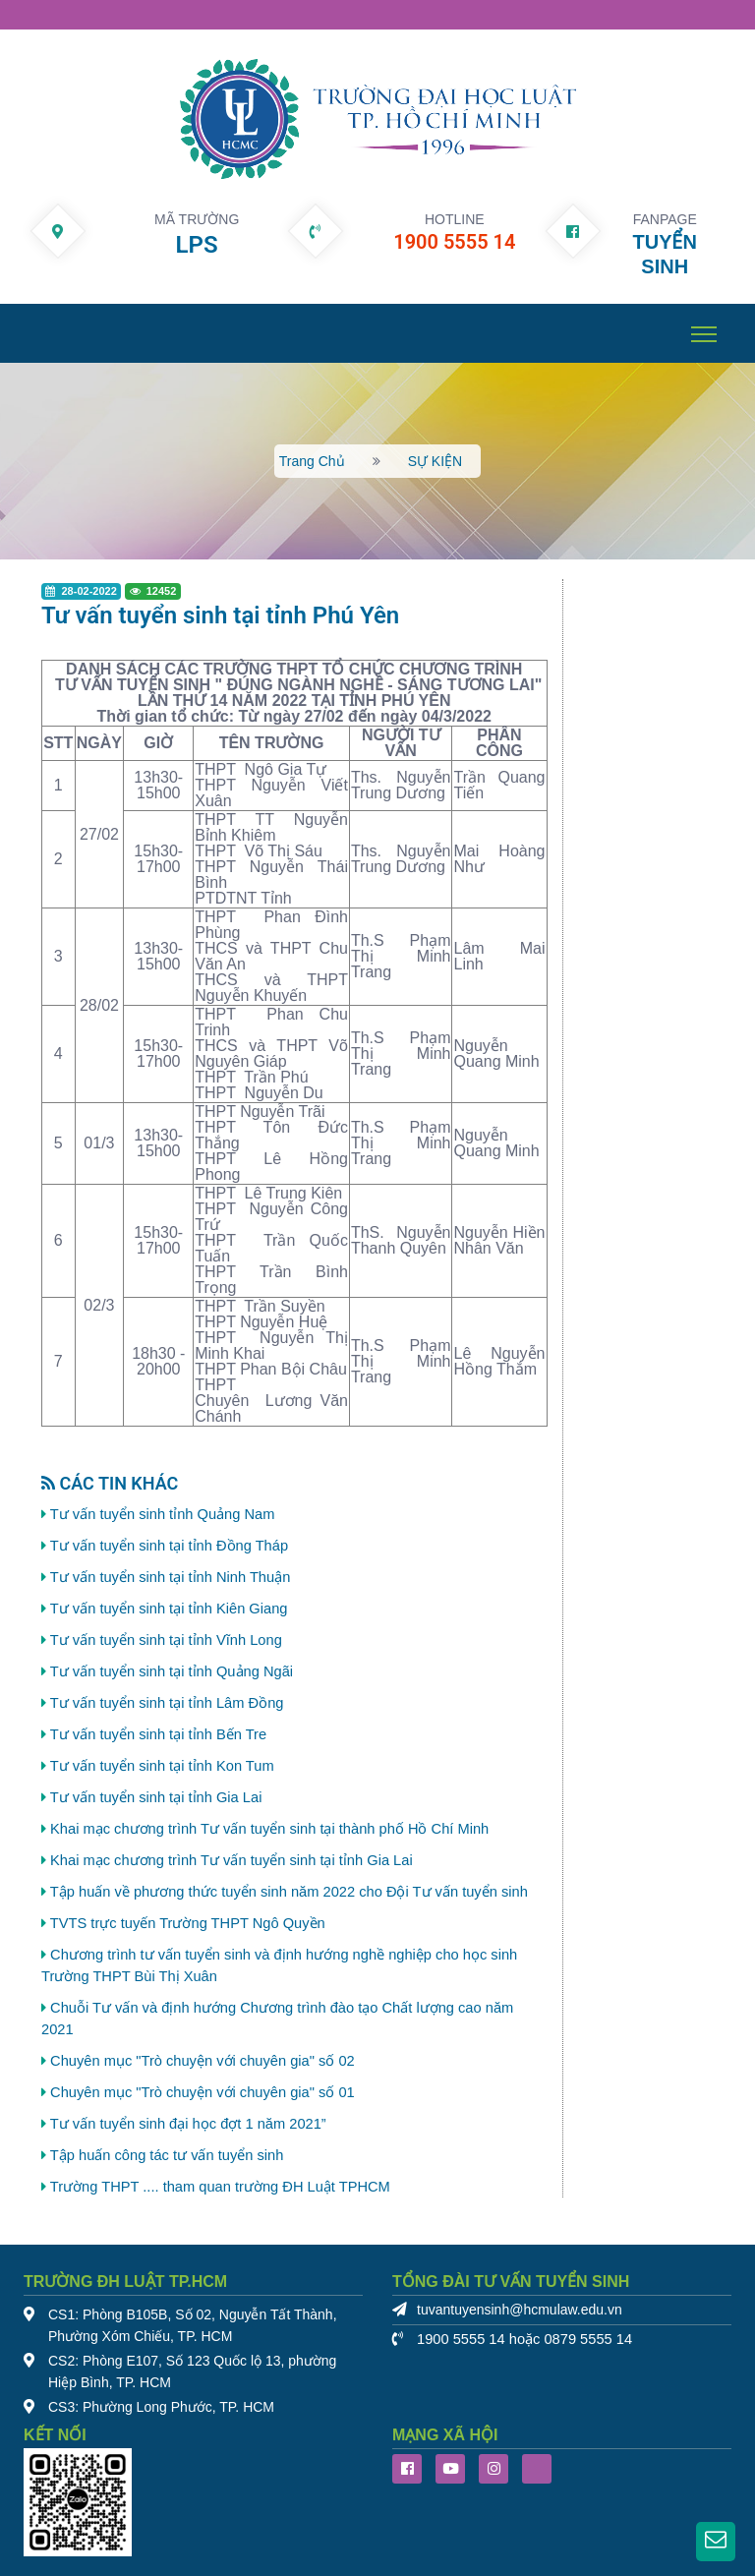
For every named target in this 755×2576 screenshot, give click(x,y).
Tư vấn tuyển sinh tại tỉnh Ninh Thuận (170, 1577)
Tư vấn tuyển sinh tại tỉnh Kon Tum (162, 1766)
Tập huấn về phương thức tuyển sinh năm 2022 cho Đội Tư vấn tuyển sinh (289, 1892)
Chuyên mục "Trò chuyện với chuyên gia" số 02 (202, 2061)
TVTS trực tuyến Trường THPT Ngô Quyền (187, 1923)
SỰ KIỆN (435, 461)
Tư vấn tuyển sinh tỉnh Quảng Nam (162, 1514)
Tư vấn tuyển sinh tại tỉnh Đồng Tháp (169, 1545)
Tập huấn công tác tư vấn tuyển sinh (167, 2155)
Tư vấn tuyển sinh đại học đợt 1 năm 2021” (188, 2124)
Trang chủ (312, 461)
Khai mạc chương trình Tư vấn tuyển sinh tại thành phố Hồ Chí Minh (269, 1829)
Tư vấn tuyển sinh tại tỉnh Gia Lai (156, 1797)
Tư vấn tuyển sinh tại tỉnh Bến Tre (158, 1734)
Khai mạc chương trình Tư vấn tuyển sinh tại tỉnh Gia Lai (231, 1860)
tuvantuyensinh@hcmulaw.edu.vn (519, 2310)
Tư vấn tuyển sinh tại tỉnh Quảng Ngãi (171, 1671)
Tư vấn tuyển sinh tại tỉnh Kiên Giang (169, 1608)
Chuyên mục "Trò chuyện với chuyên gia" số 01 (202, 2092)
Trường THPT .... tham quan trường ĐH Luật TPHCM (220, 2187)
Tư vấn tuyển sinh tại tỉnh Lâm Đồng (167, 1703)
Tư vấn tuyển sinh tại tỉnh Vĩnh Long (166, 1640)
